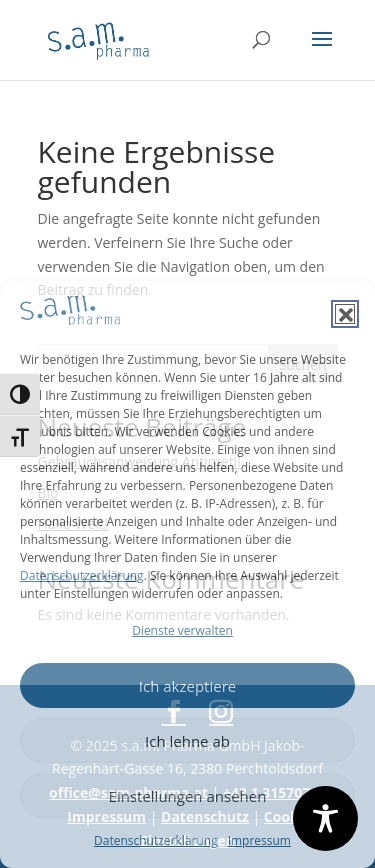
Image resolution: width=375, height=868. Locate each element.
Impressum (259, 840)
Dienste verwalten (182, 630)
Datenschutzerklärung (82, 575)
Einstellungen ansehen (188, 796)
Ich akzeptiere (187, 686)
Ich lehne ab (187, 741)
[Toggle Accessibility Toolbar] (325, 818)
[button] (345, 314)
